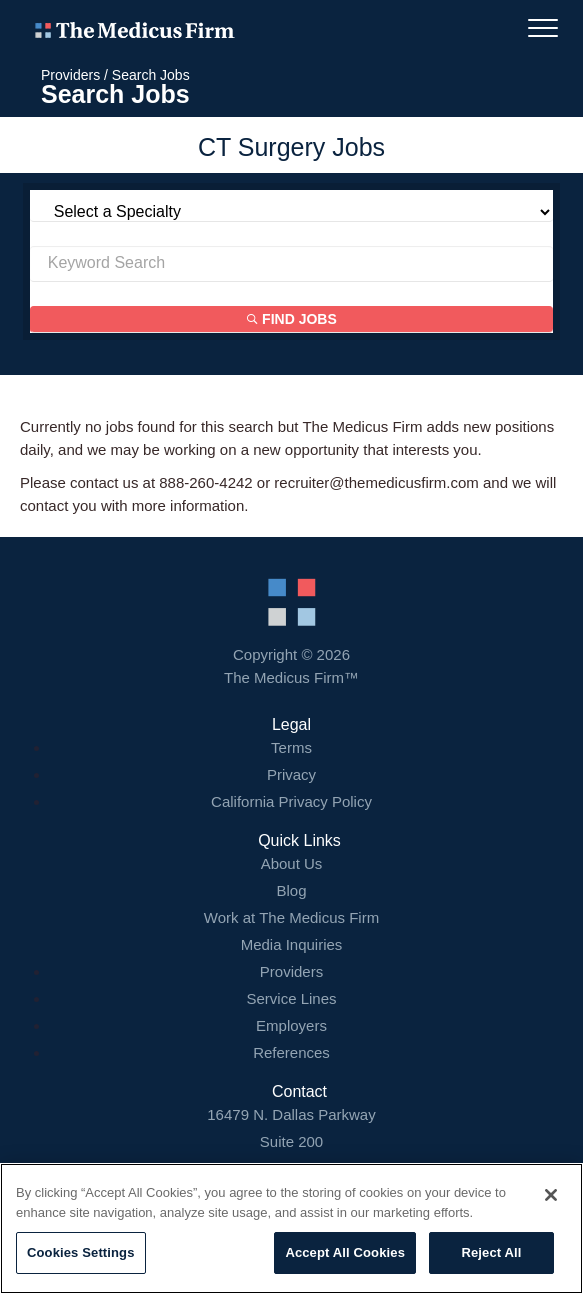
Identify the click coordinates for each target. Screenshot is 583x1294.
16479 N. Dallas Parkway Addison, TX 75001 (291, 1141)
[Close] (551, 1195)
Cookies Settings (81, 1252)
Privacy (291, 774)
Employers (291, 1025)
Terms (291, 747)
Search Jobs (151, 75)
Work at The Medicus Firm (291, 917)
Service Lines (291, 998)
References (291, 1052)
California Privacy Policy (291, 801)
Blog (291, 890)
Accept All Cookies (345, 1252)
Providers (70, 75)
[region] (291, 1228)
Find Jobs (292, 319)
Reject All (491, 1252)
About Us (292, 863)
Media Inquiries (292, 944)
